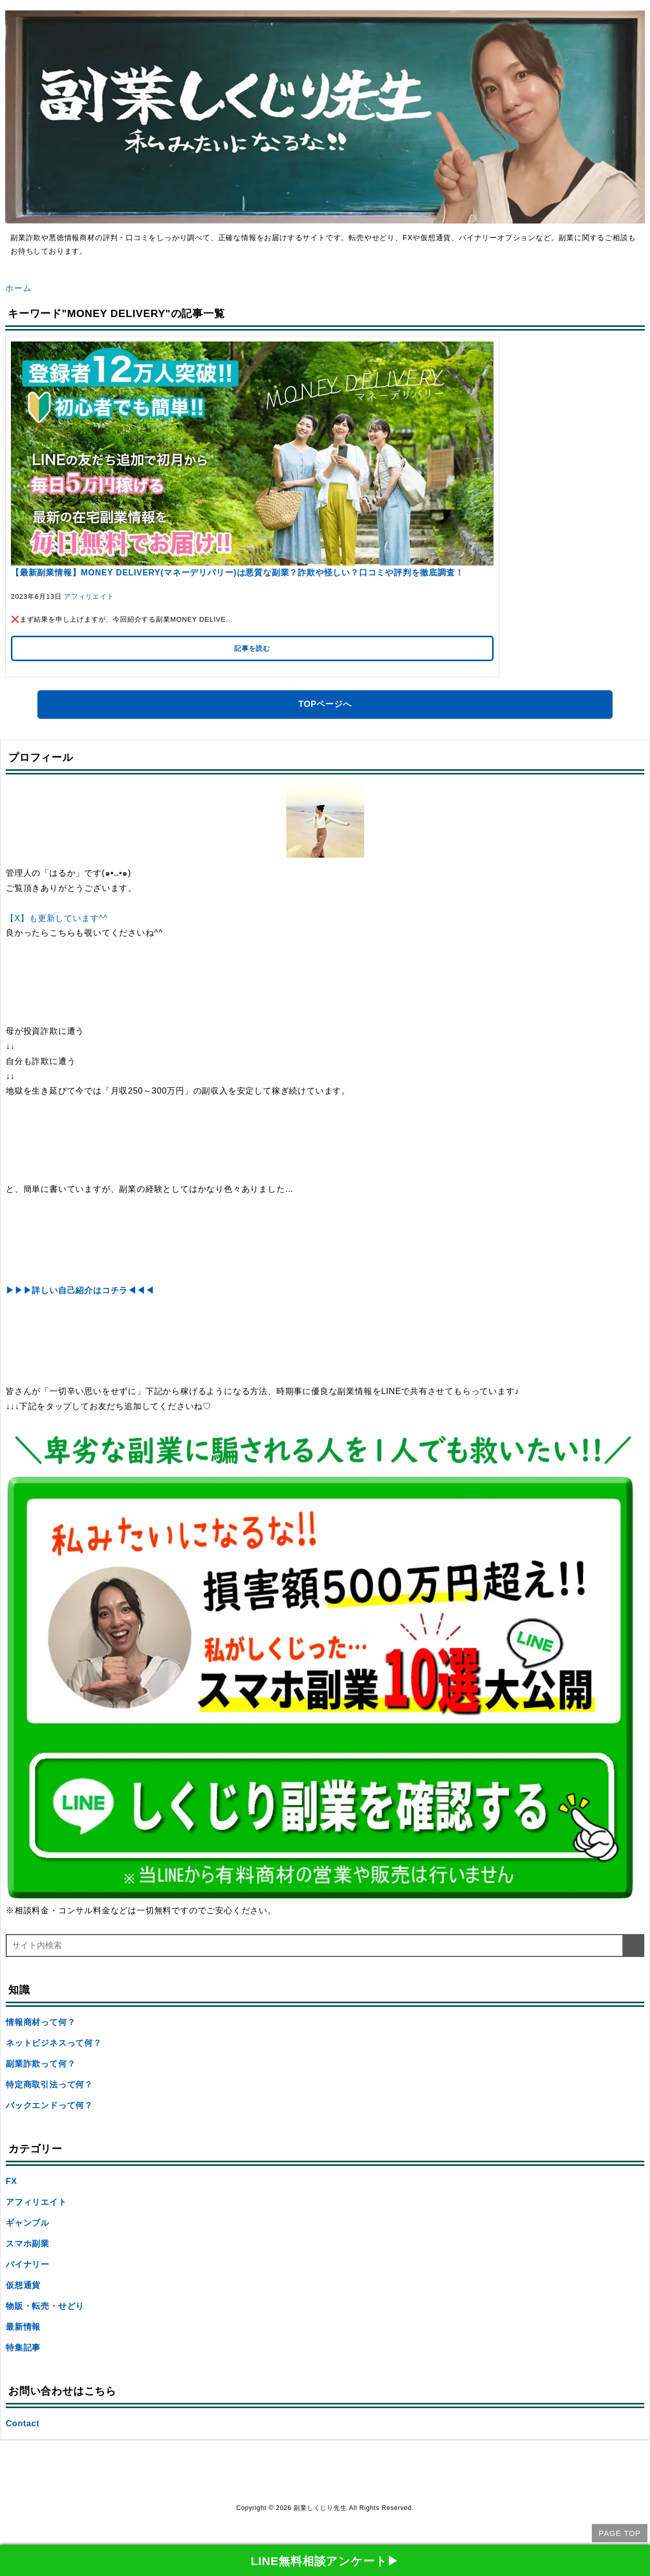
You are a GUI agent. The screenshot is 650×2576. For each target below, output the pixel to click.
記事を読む (252, 648)
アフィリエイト (89, 596)
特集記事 (23, 2347)
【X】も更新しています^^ (57, 918)
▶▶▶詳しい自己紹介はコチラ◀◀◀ (80, 1290)
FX (11, 2181)
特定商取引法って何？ (49, 2084)
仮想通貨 (23, 2285)
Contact (22, 2423)
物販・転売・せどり (45, 2306)
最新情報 (23, 2326)
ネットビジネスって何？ (54, 2043)
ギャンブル (27, 2222)
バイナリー (27, 2264)
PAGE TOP (620, 2533)
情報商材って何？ (40, 2022)
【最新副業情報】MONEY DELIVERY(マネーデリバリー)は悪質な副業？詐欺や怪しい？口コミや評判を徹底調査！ (237, 572)
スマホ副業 (27, 2243)
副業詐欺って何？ (40, 2063)
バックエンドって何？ (49, 2105)
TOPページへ (324, 704)
